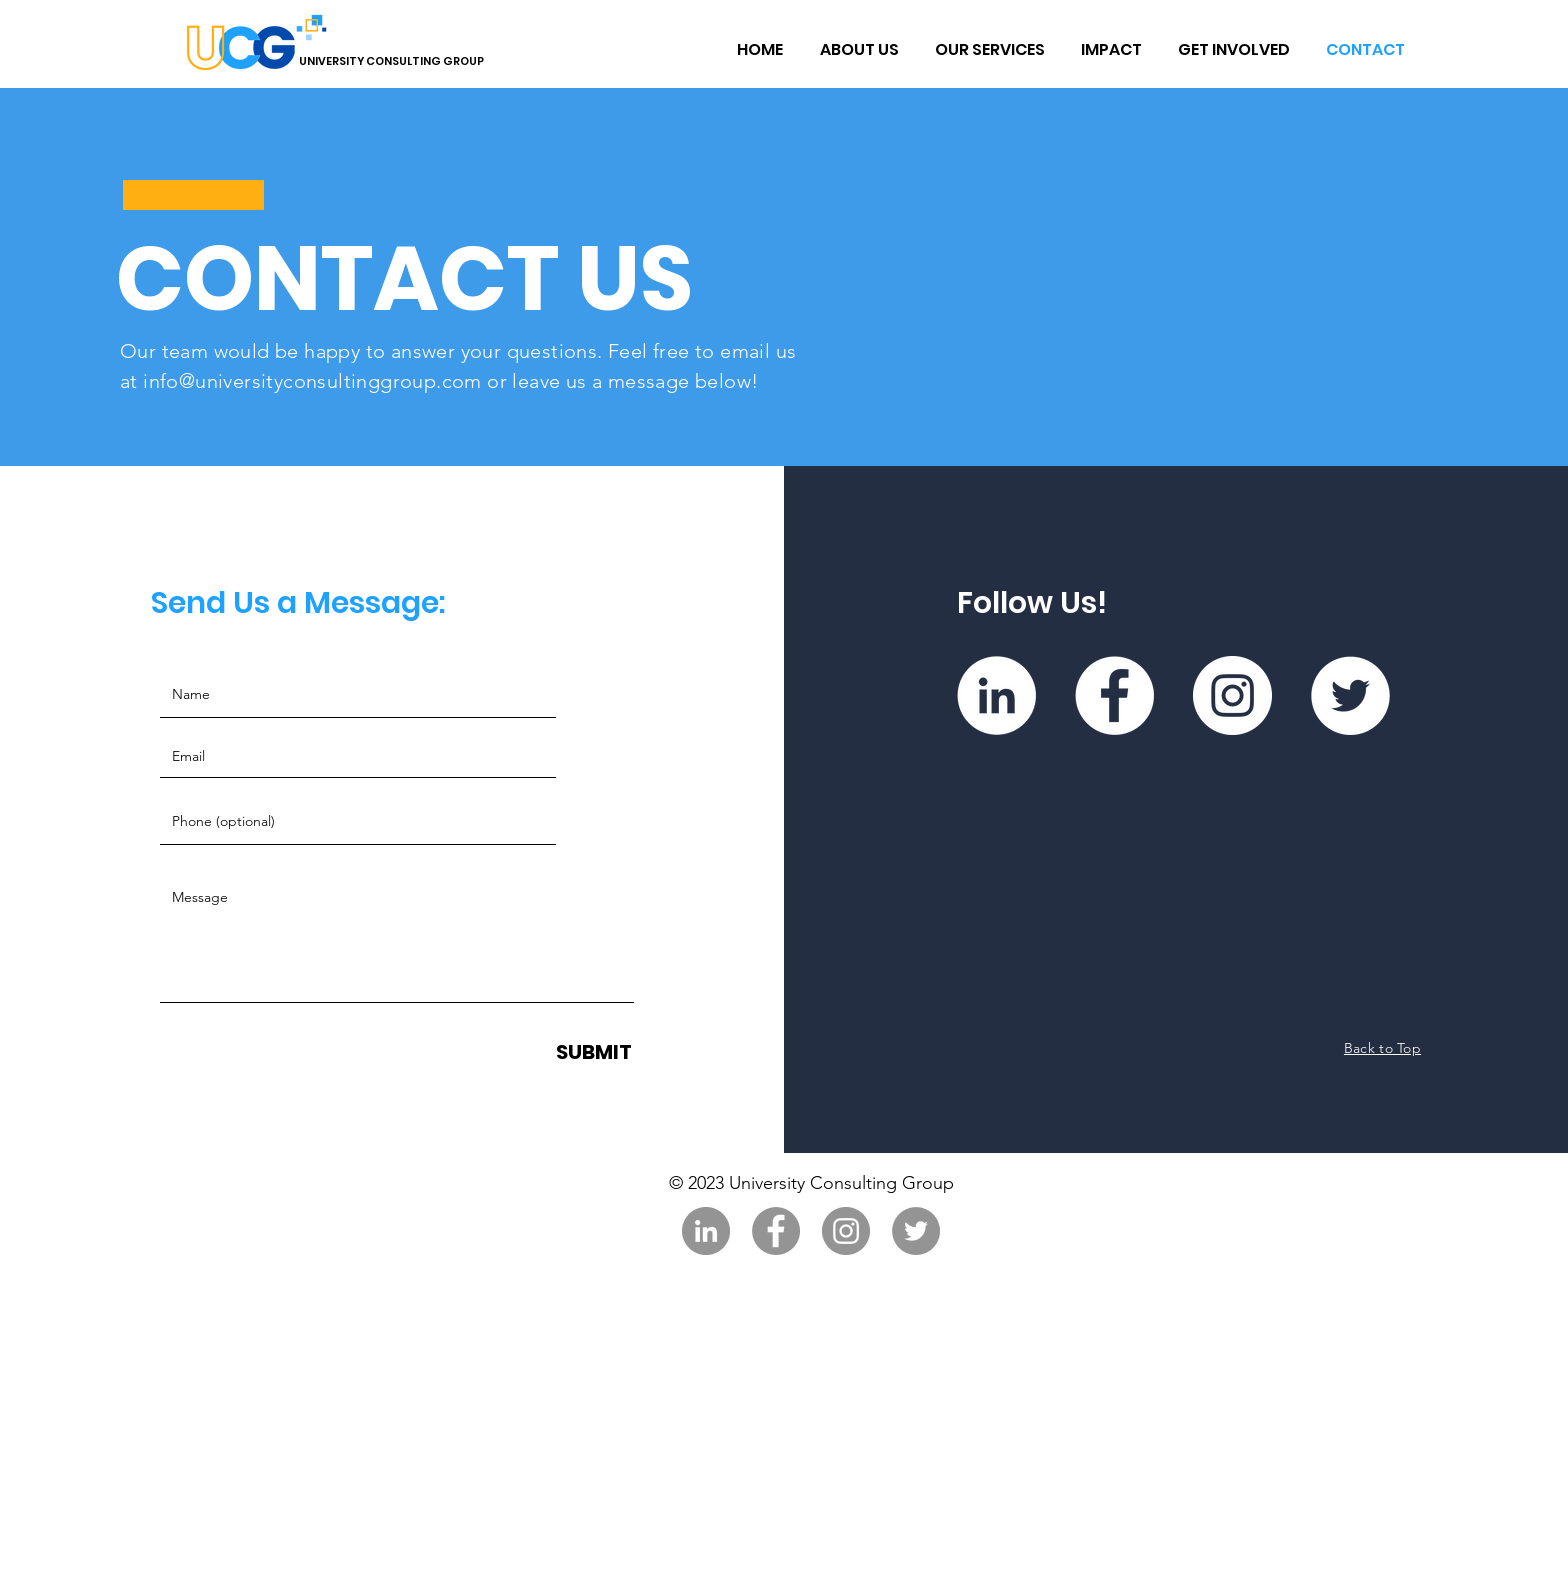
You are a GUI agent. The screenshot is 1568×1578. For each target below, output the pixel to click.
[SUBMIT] (594, 1051)
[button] (858, 50)
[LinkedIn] (996, 695)
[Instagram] (1232, 695)
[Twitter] (1350, 695)
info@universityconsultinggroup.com (312, 381)
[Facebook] (1114, 695)
